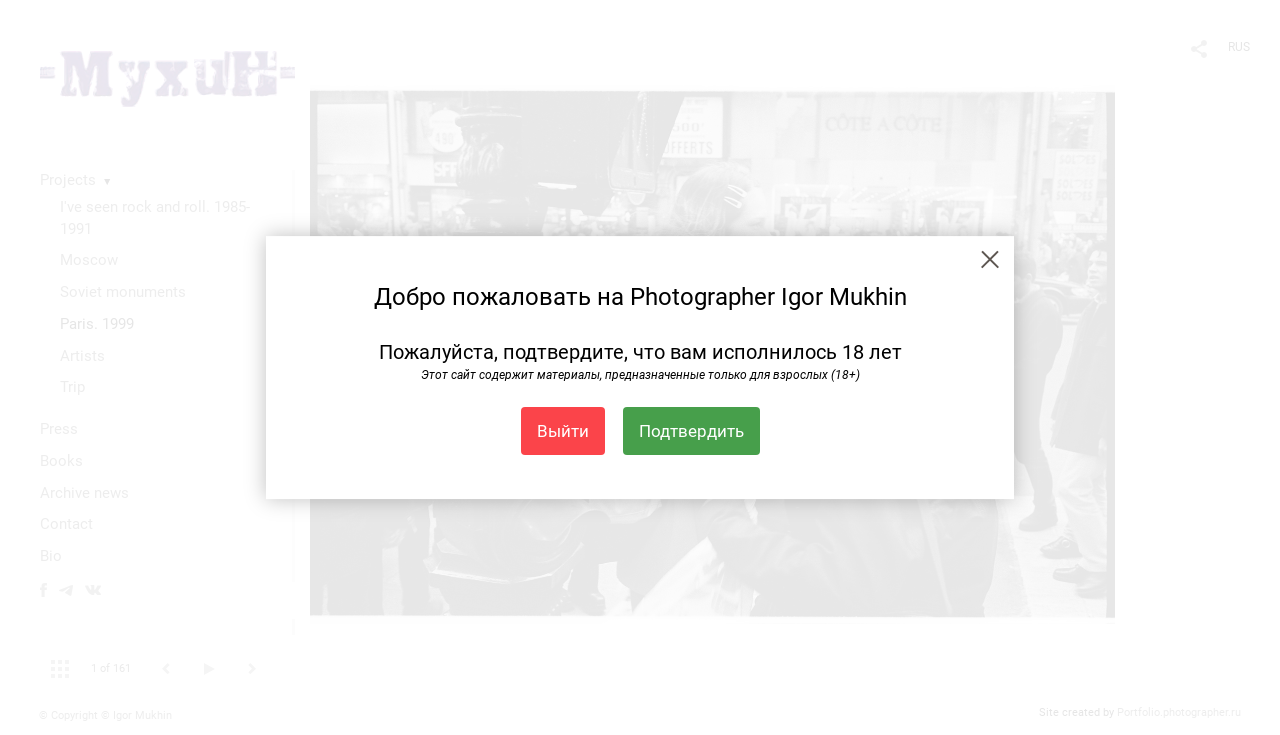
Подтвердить (691, 431)
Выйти (563, 431)
